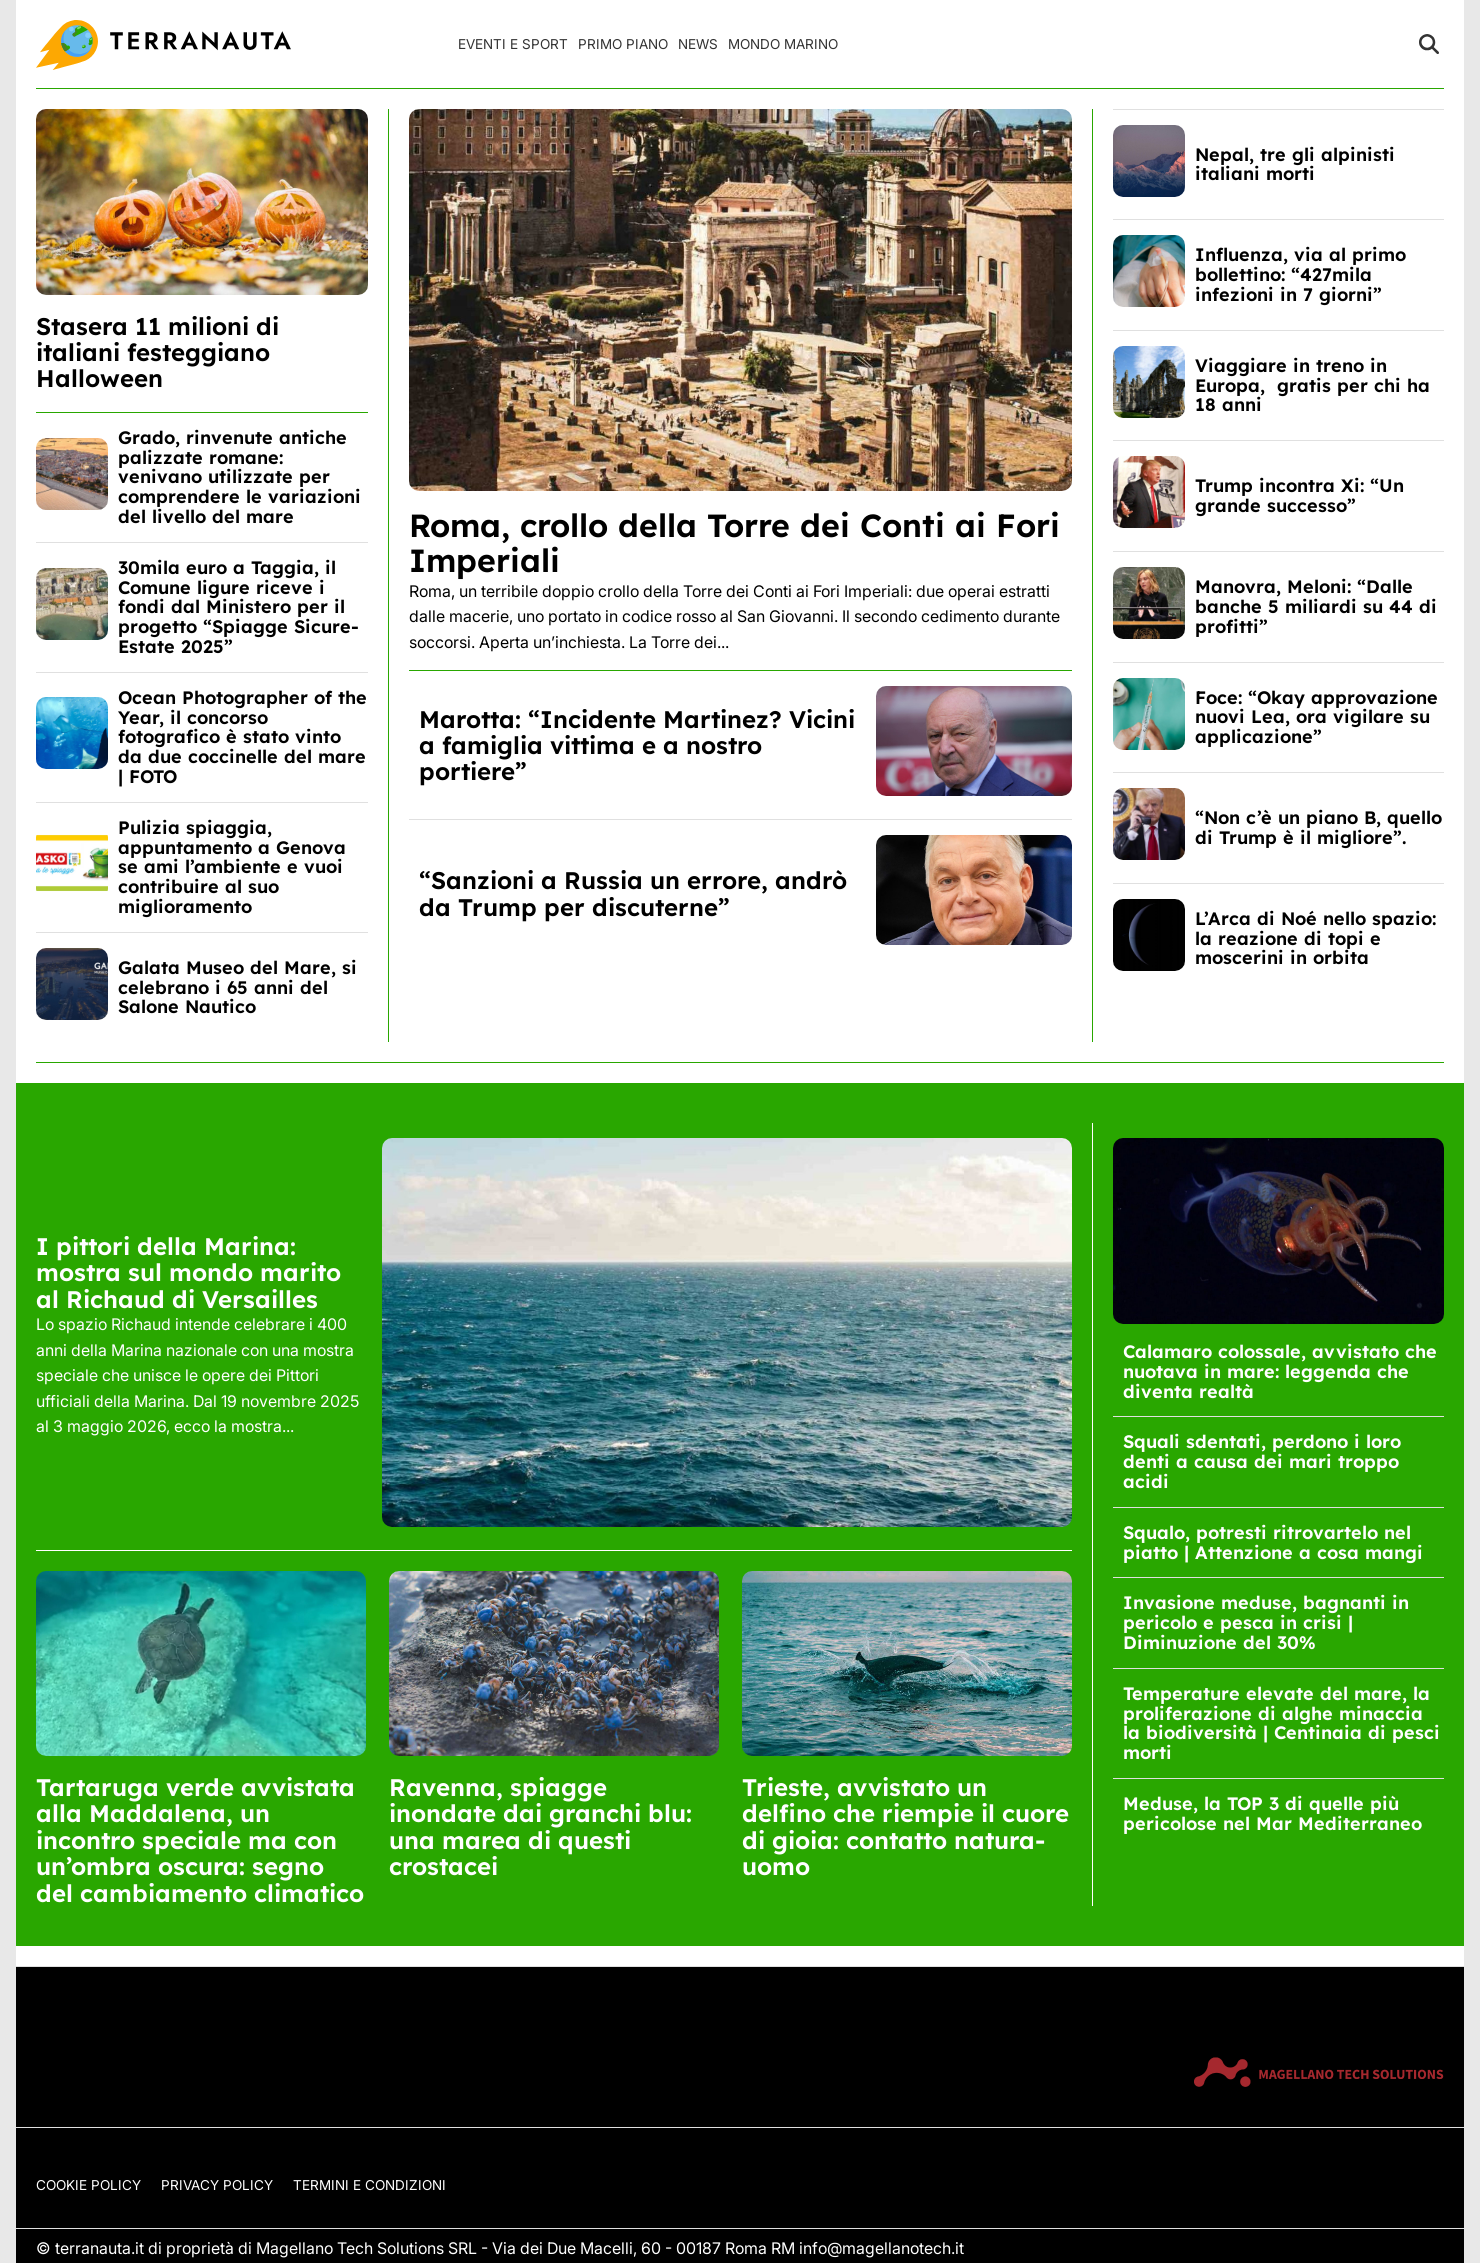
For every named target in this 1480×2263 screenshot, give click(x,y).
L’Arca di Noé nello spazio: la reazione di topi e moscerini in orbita (1315, 938)
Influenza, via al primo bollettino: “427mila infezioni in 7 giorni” (1300, 274)
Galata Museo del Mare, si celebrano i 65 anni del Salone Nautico (237, 987)
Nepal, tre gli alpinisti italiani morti (1295, 164)
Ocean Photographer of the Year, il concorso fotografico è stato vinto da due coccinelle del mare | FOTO (242, 737)
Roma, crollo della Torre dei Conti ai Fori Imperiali (734, 542)
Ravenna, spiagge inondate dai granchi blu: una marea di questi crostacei (540, 1826)
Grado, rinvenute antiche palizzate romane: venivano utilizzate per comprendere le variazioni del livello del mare (239, 477)
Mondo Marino (783, 44)
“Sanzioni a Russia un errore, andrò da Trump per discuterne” (633, 893)
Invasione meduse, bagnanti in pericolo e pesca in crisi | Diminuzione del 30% (1266, 1622)
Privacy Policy (217, 2185)
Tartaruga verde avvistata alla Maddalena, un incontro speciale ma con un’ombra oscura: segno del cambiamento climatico (200, 1840)
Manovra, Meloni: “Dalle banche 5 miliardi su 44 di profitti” (1316, 606)
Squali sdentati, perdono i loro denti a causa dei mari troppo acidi (1262, 1461)
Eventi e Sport (513, 44)
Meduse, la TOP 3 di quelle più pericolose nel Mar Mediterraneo (1272, 1813)
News (698, 44)
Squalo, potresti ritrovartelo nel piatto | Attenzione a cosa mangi (1273, 1542)
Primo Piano (623, 44)
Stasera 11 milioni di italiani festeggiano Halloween (157, 352)
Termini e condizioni (369, 2185)
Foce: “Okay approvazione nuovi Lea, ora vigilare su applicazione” (1316, 717)
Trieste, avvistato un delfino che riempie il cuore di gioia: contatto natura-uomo (905, 1826)
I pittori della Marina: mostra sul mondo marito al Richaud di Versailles (188, 1272)
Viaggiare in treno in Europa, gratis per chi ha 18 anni (1312, 385)
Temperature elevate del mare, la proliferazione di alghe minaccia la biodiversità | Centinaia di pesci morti (1281, 1723)
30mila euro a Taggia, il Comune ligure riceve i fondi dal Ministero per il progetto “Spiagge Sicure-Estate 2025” (238, 607)
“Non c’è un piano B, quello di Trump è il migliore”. (1318, 827)
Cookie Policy (88, 2185)
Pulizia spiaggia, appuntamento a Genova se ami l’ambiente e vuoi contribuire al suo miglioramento (232, 867)
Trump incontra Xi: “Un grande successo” (1299, 495)
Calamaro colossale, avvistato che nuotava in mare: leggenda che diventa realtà (1280, 1371)
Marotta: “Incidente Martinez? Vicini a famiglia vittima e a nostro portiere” (637, 745)
